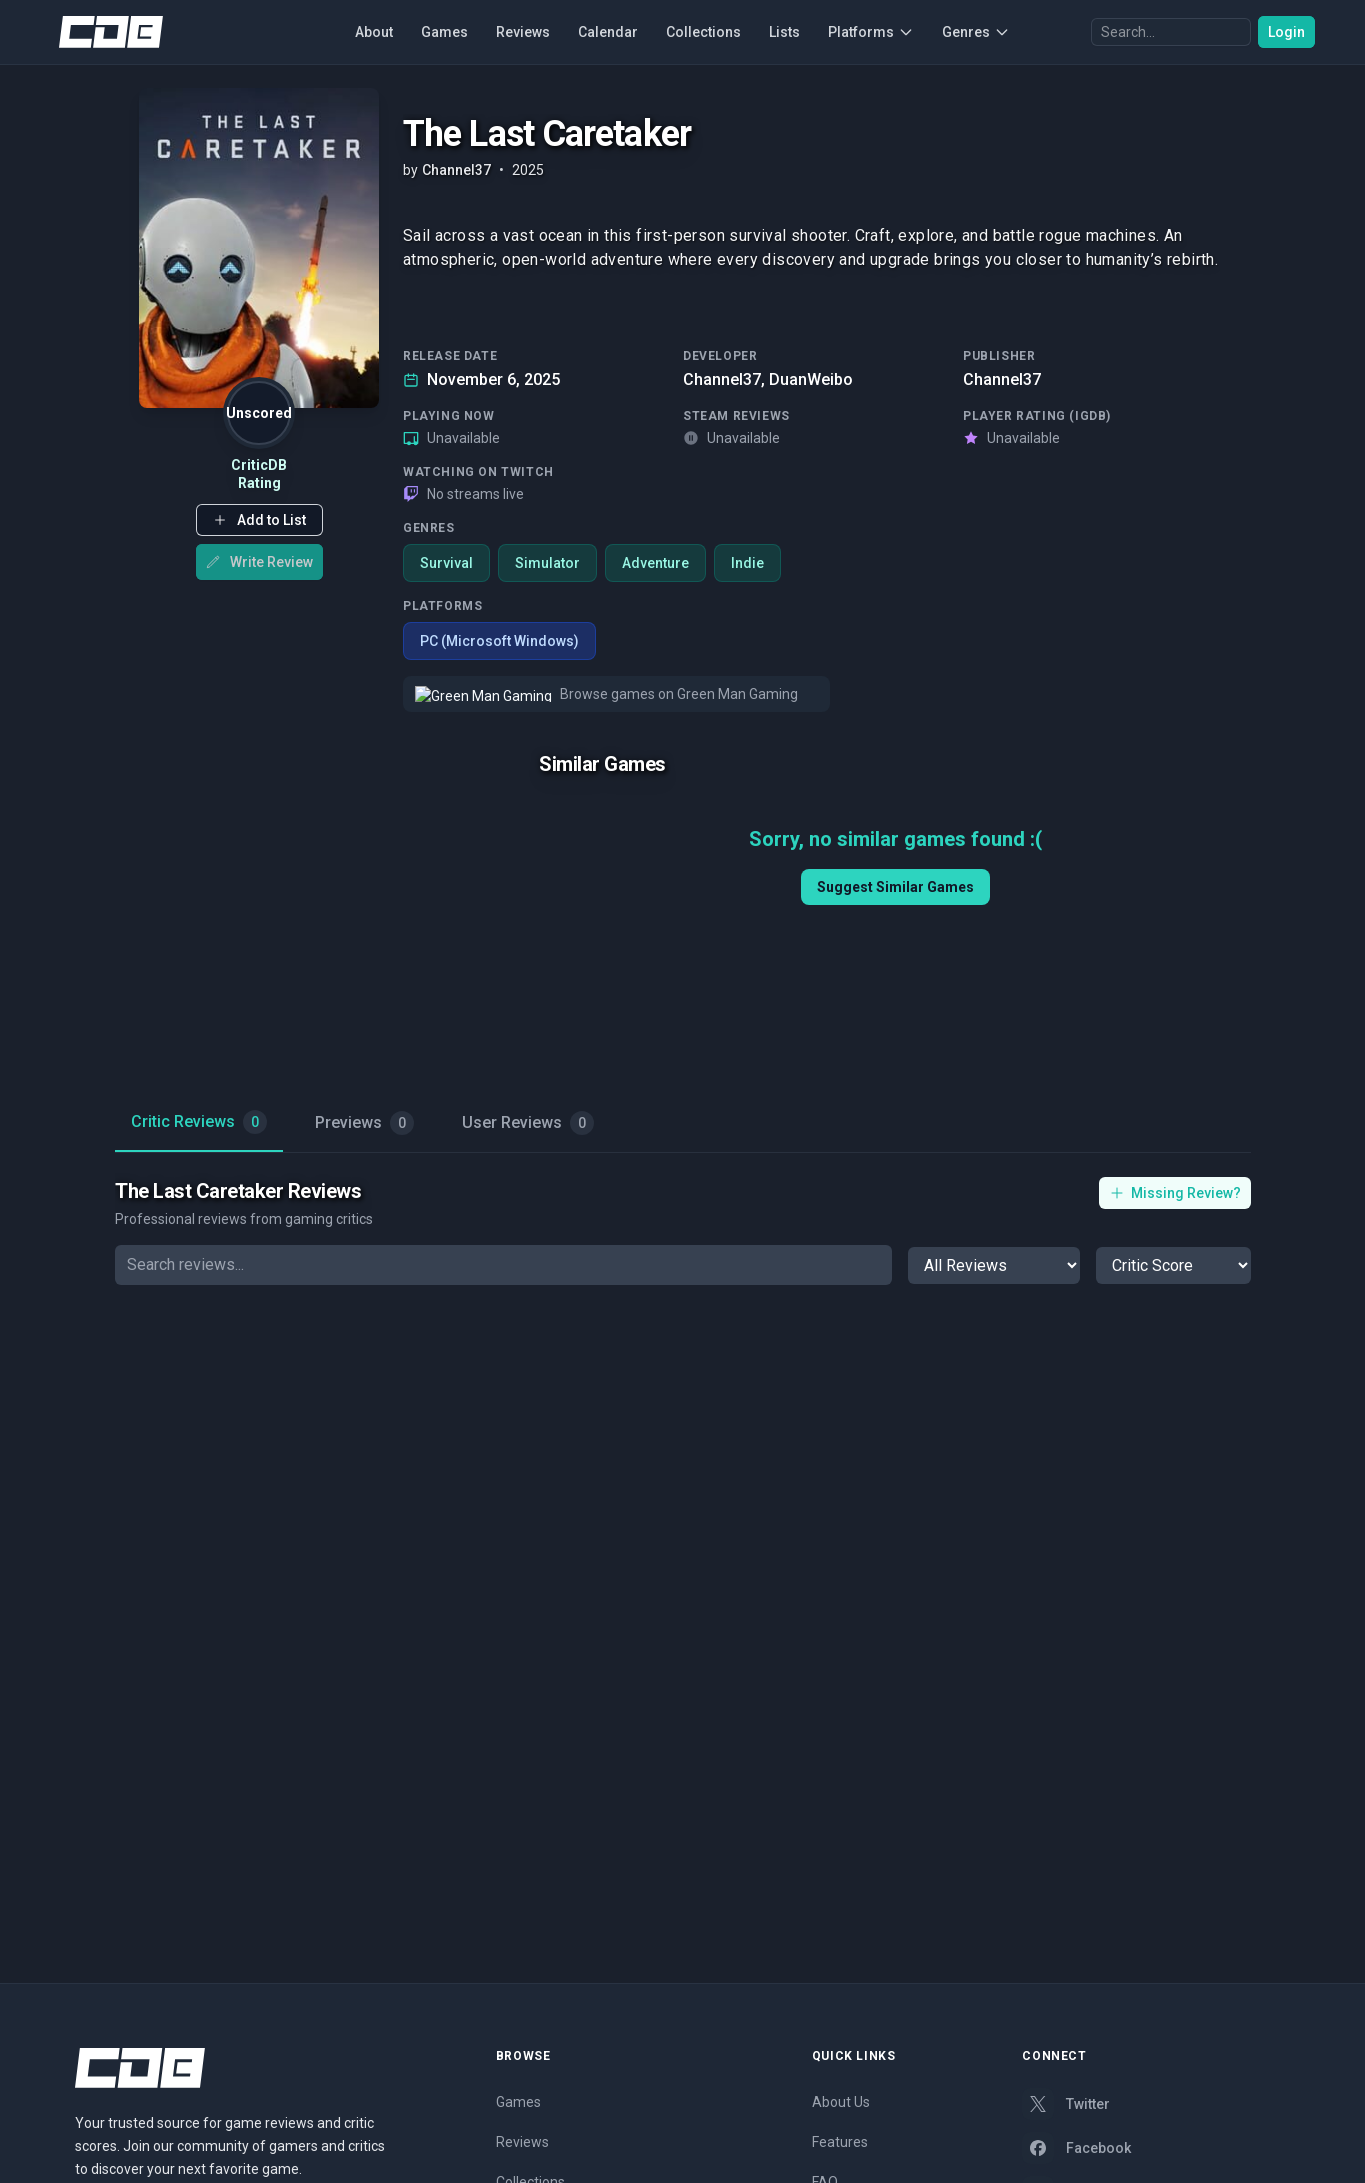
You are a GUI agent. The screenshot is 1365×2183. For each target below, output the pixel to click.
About (374, 32)
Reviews (523, 32)
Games (444, 32)
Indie (747, 563)
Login (1286, 32)
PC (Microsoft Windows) (499, 641)
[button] (258, 520)
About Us (841, 2102)
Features (840, 2142)
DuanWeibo (811, 379)
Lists (784, 32)
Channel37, (724, 379)
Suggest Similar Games (894, 887)
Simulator (547, 563)
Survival (446, 563)
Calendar (608, 32)
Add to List (258, 520)
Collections (703, 32)
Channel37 (1002, 379)
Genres (976, 32)
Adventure (655, 563)
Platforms (871, 32)
